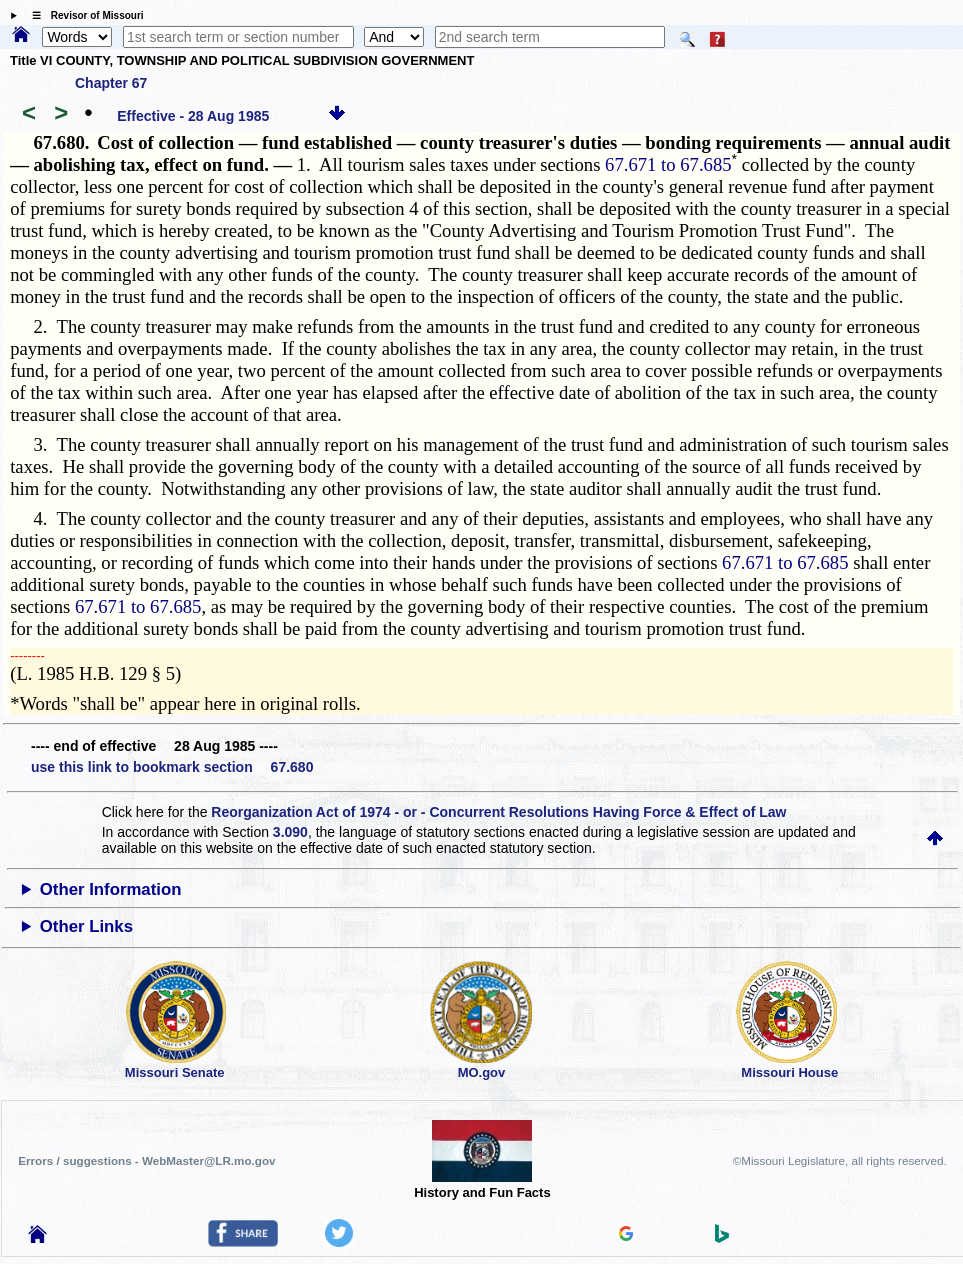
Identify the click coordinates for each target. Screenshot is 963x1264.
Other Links (86, 926)
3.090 (290, 832)
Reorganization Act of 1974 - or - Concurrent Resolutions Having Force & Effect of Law (498, 812)
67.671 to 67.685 (668, 164)
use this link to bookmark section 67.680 (172, 767)
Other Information (111, 889)
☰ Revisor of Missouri (83, 15)
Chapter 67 (111, 83)
